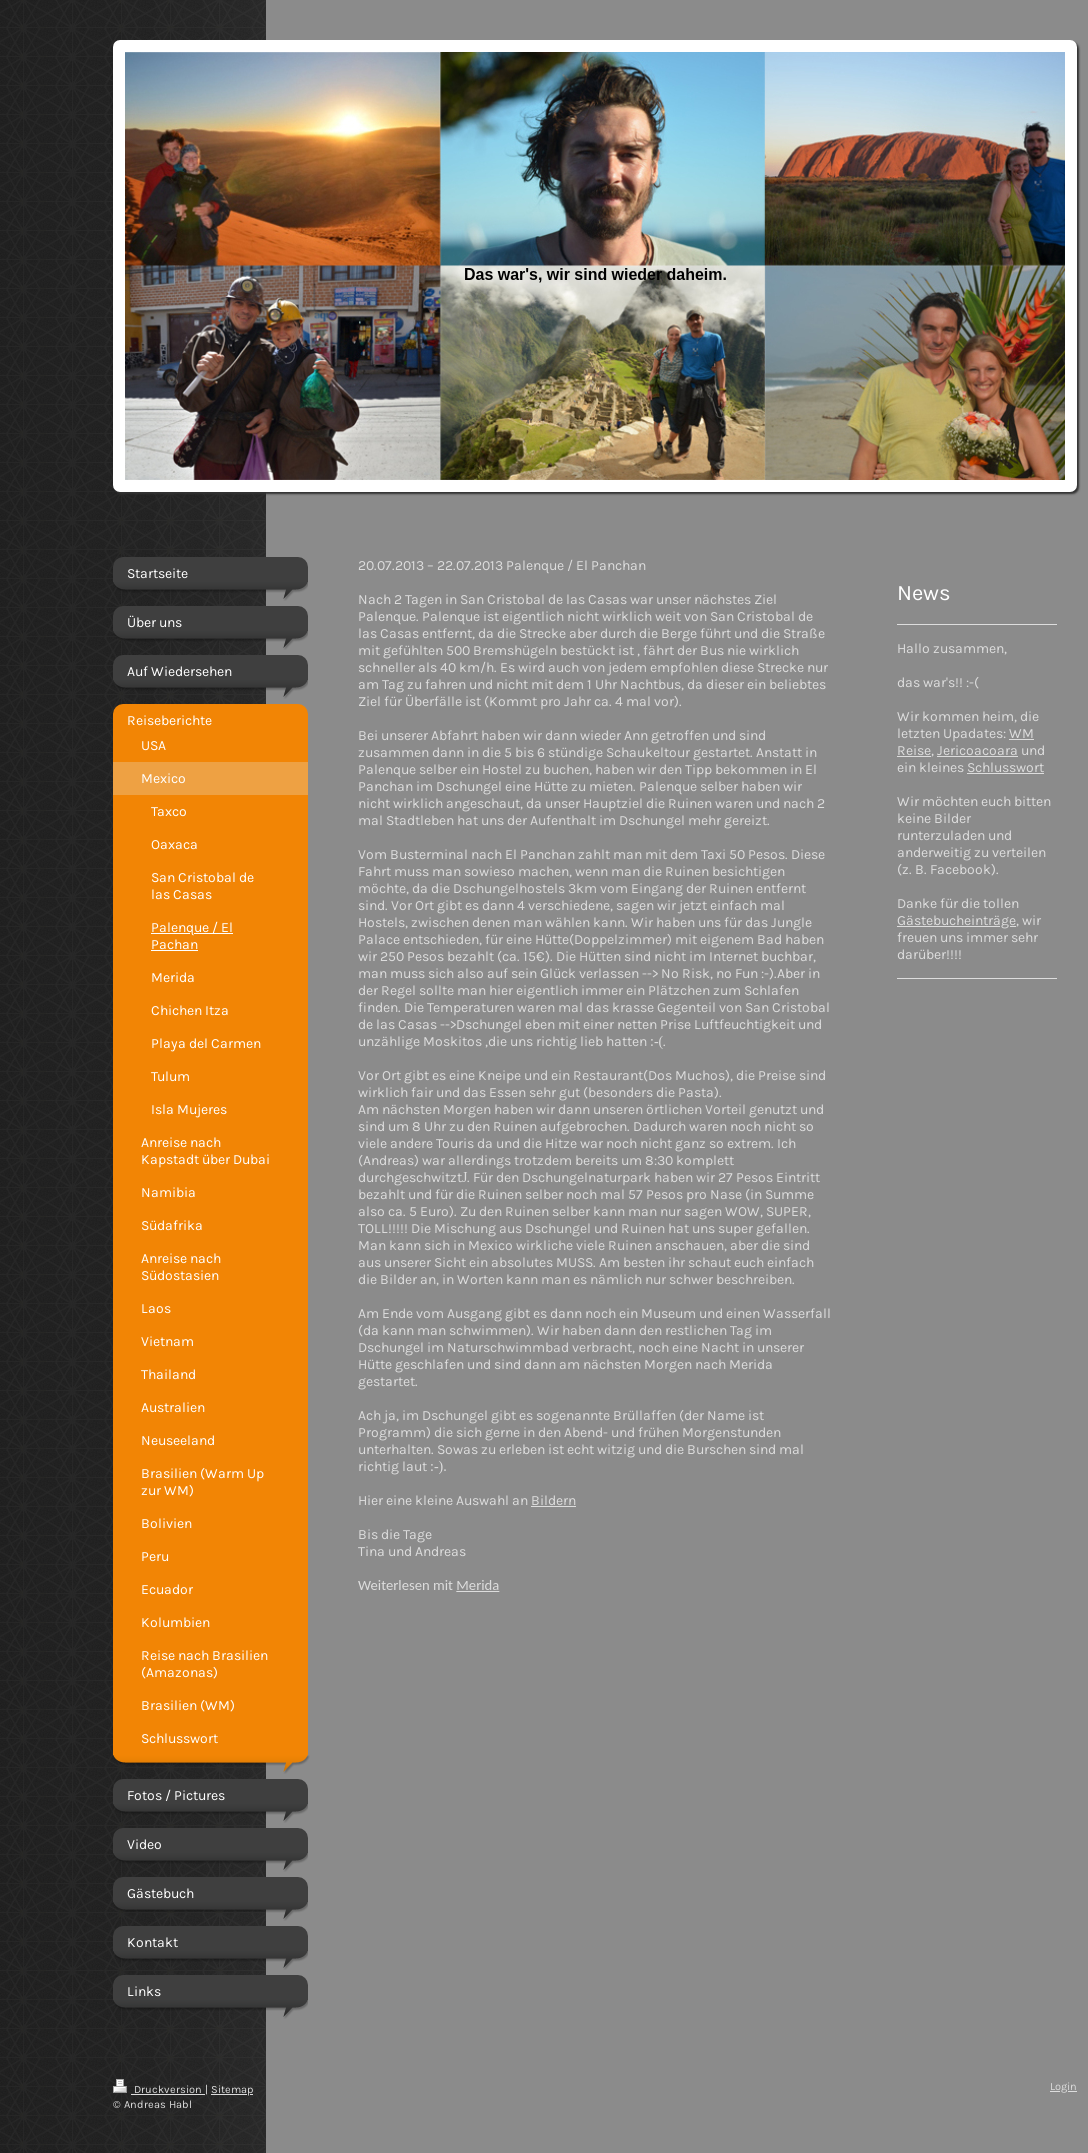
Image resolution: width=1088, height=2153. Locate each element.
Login (1063, 2086)
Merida (477, 1585)
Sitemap (232, 2089)
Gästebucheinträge (956, 920)
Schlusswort (1005, 767)
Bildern (553, 1500)
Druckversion (159, 2089)
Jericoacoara (977, 750)
